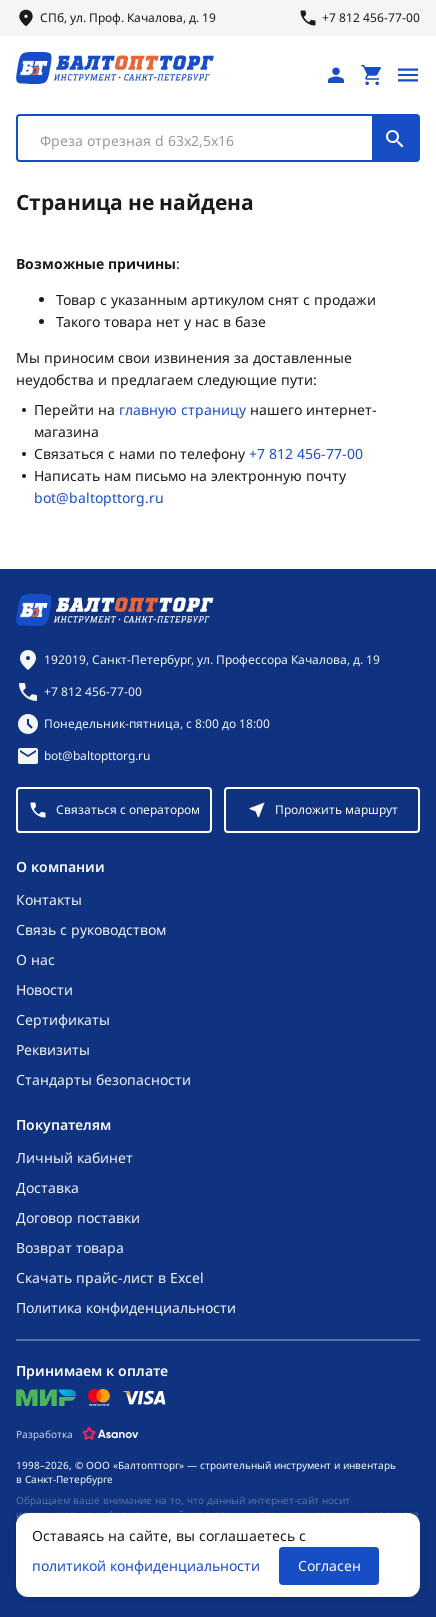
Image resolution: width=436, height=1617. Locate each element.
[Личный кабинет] (336, 75)
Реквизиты (53, 1049)
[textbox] (205, 141)
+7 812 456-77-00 (306, 453)
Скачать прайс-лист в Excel (110, 1277)
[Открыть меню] (408, 75)
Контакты (49, 899)
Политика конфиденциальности (126, 1307)
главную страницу (182, 409)
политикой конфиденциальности (146, 1565)
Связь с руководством (91, 929)
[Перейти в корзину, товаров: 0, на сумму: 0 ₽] (372, 75)
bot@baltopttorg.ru (99, 497)
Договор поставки (78, 1217)
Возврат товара (70, 1247)
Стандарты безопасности (103, 1079)
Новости (44, 989)
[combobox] (218, 138)
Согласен (329, 1565)
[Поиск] (395, 138)
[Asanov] (110, 1434)
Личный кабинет (74, 1157)
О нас (35, 959)
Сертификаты (63, 1019)
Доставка (47, 1187)
